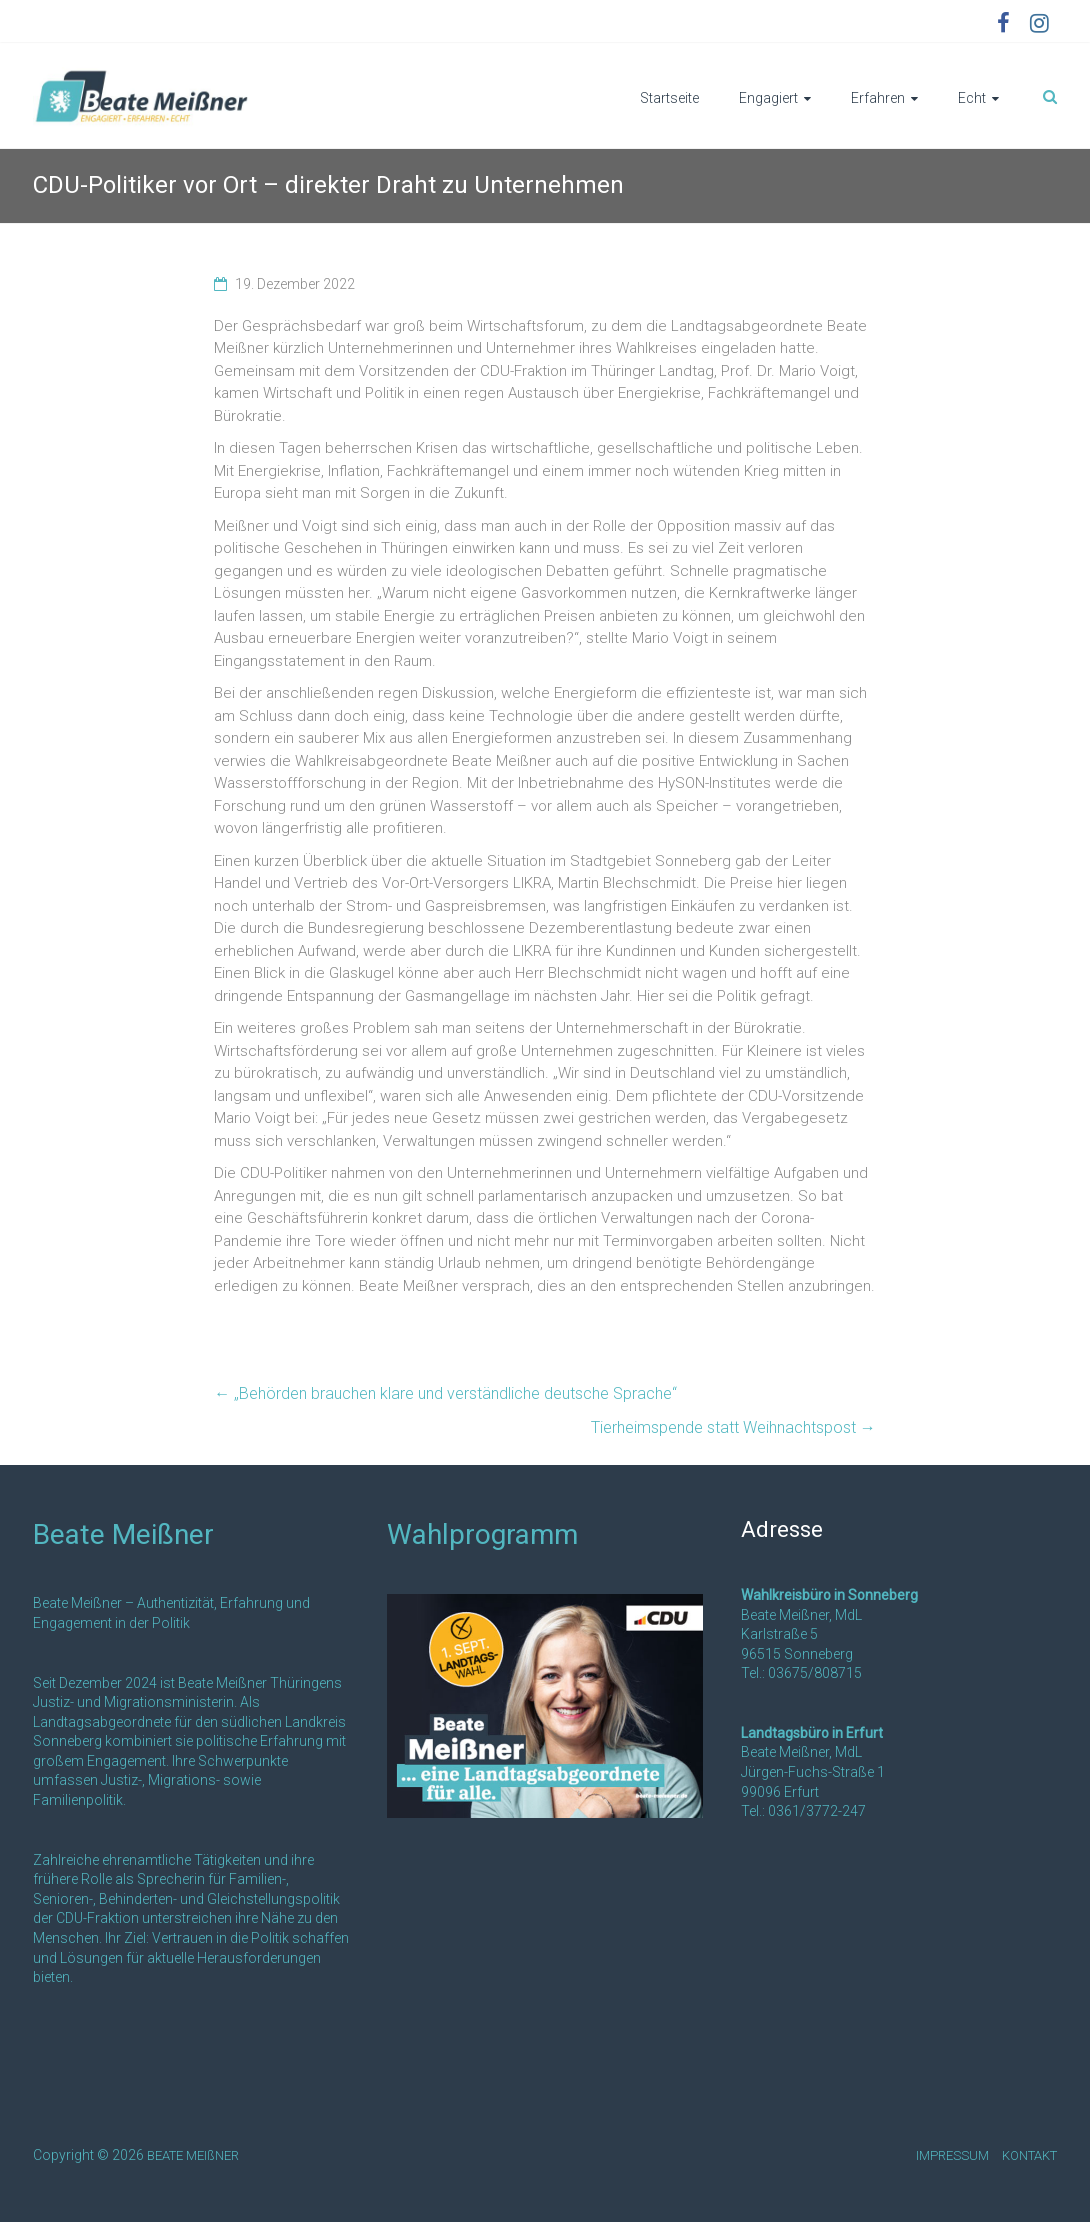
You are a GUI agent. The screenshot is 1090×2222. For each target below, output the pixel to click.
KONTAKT (1029, 2155)
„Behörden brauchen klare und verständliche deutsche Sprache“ (445, 1393)
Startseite (669, 98)
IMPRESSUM (952, 2155)
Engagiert (768, 98)
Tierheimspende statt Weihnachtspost (733, 1427)
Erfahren (878, 98)
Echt (972, 98)
